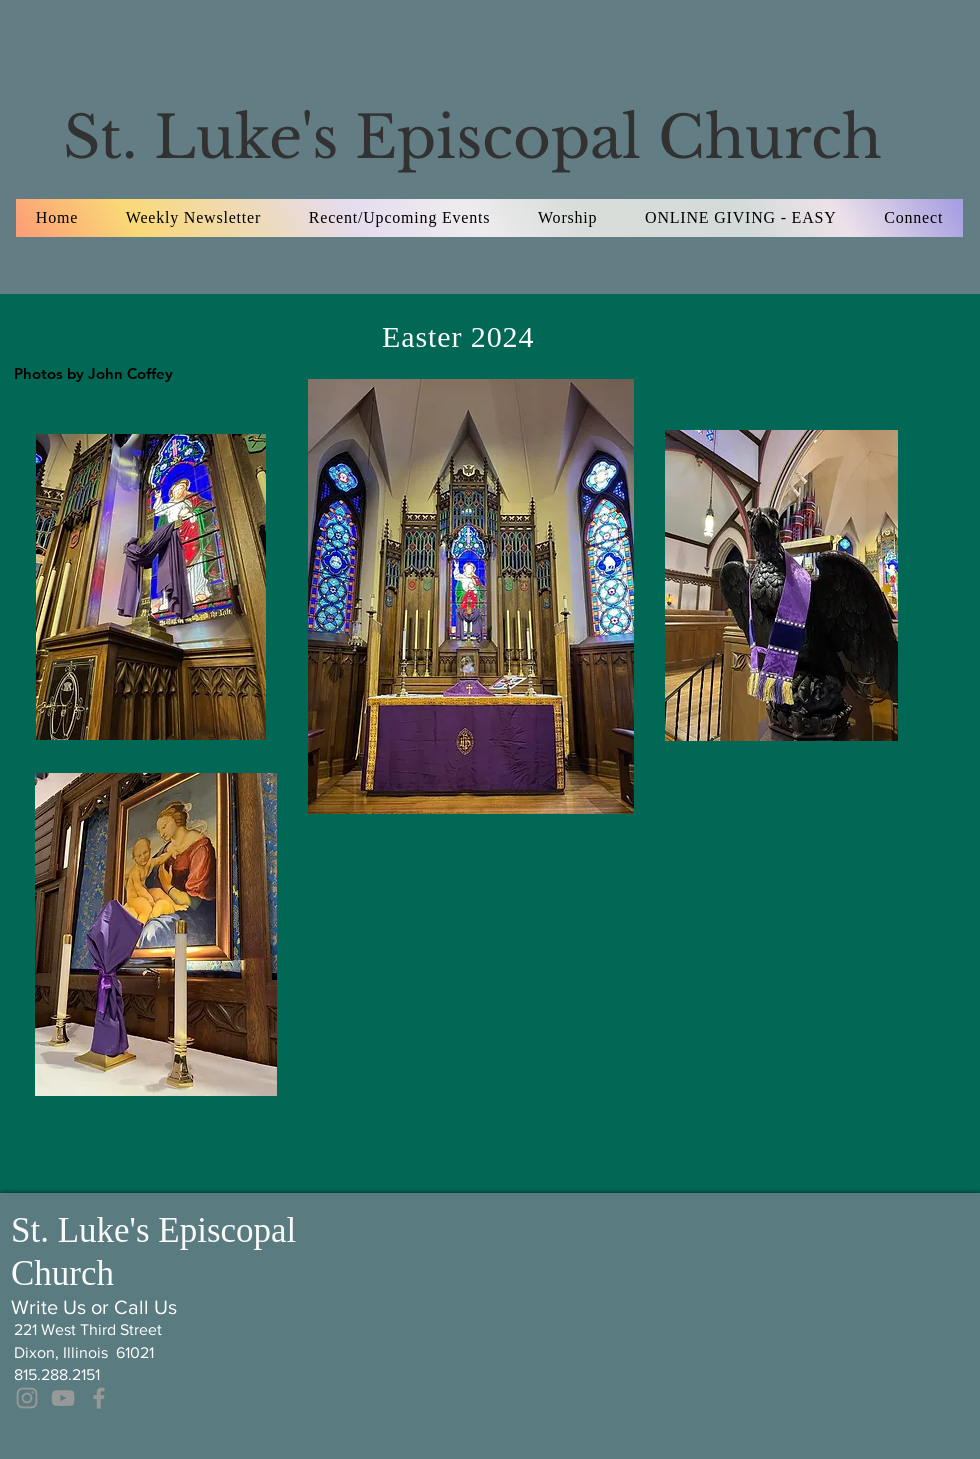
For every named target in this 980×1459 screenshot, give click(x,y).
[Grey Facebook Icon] (99, 1398)
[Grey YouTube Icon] (63, 1398)
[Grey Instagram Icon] (27, 1398)
